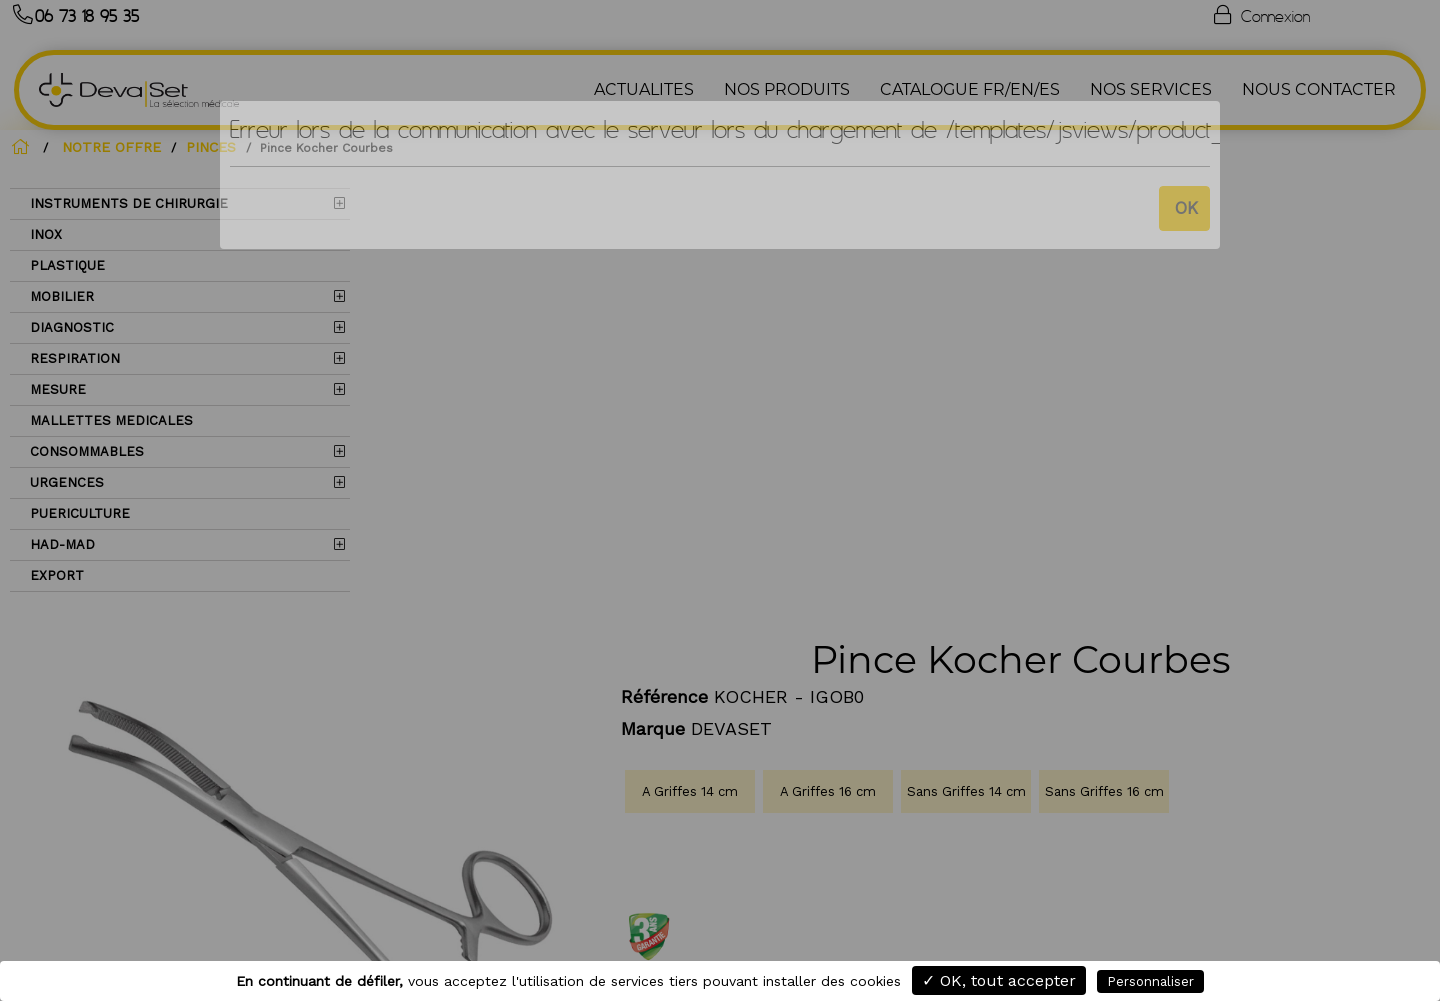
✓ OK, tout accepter (999, 980)
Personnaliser (1150, 981)
